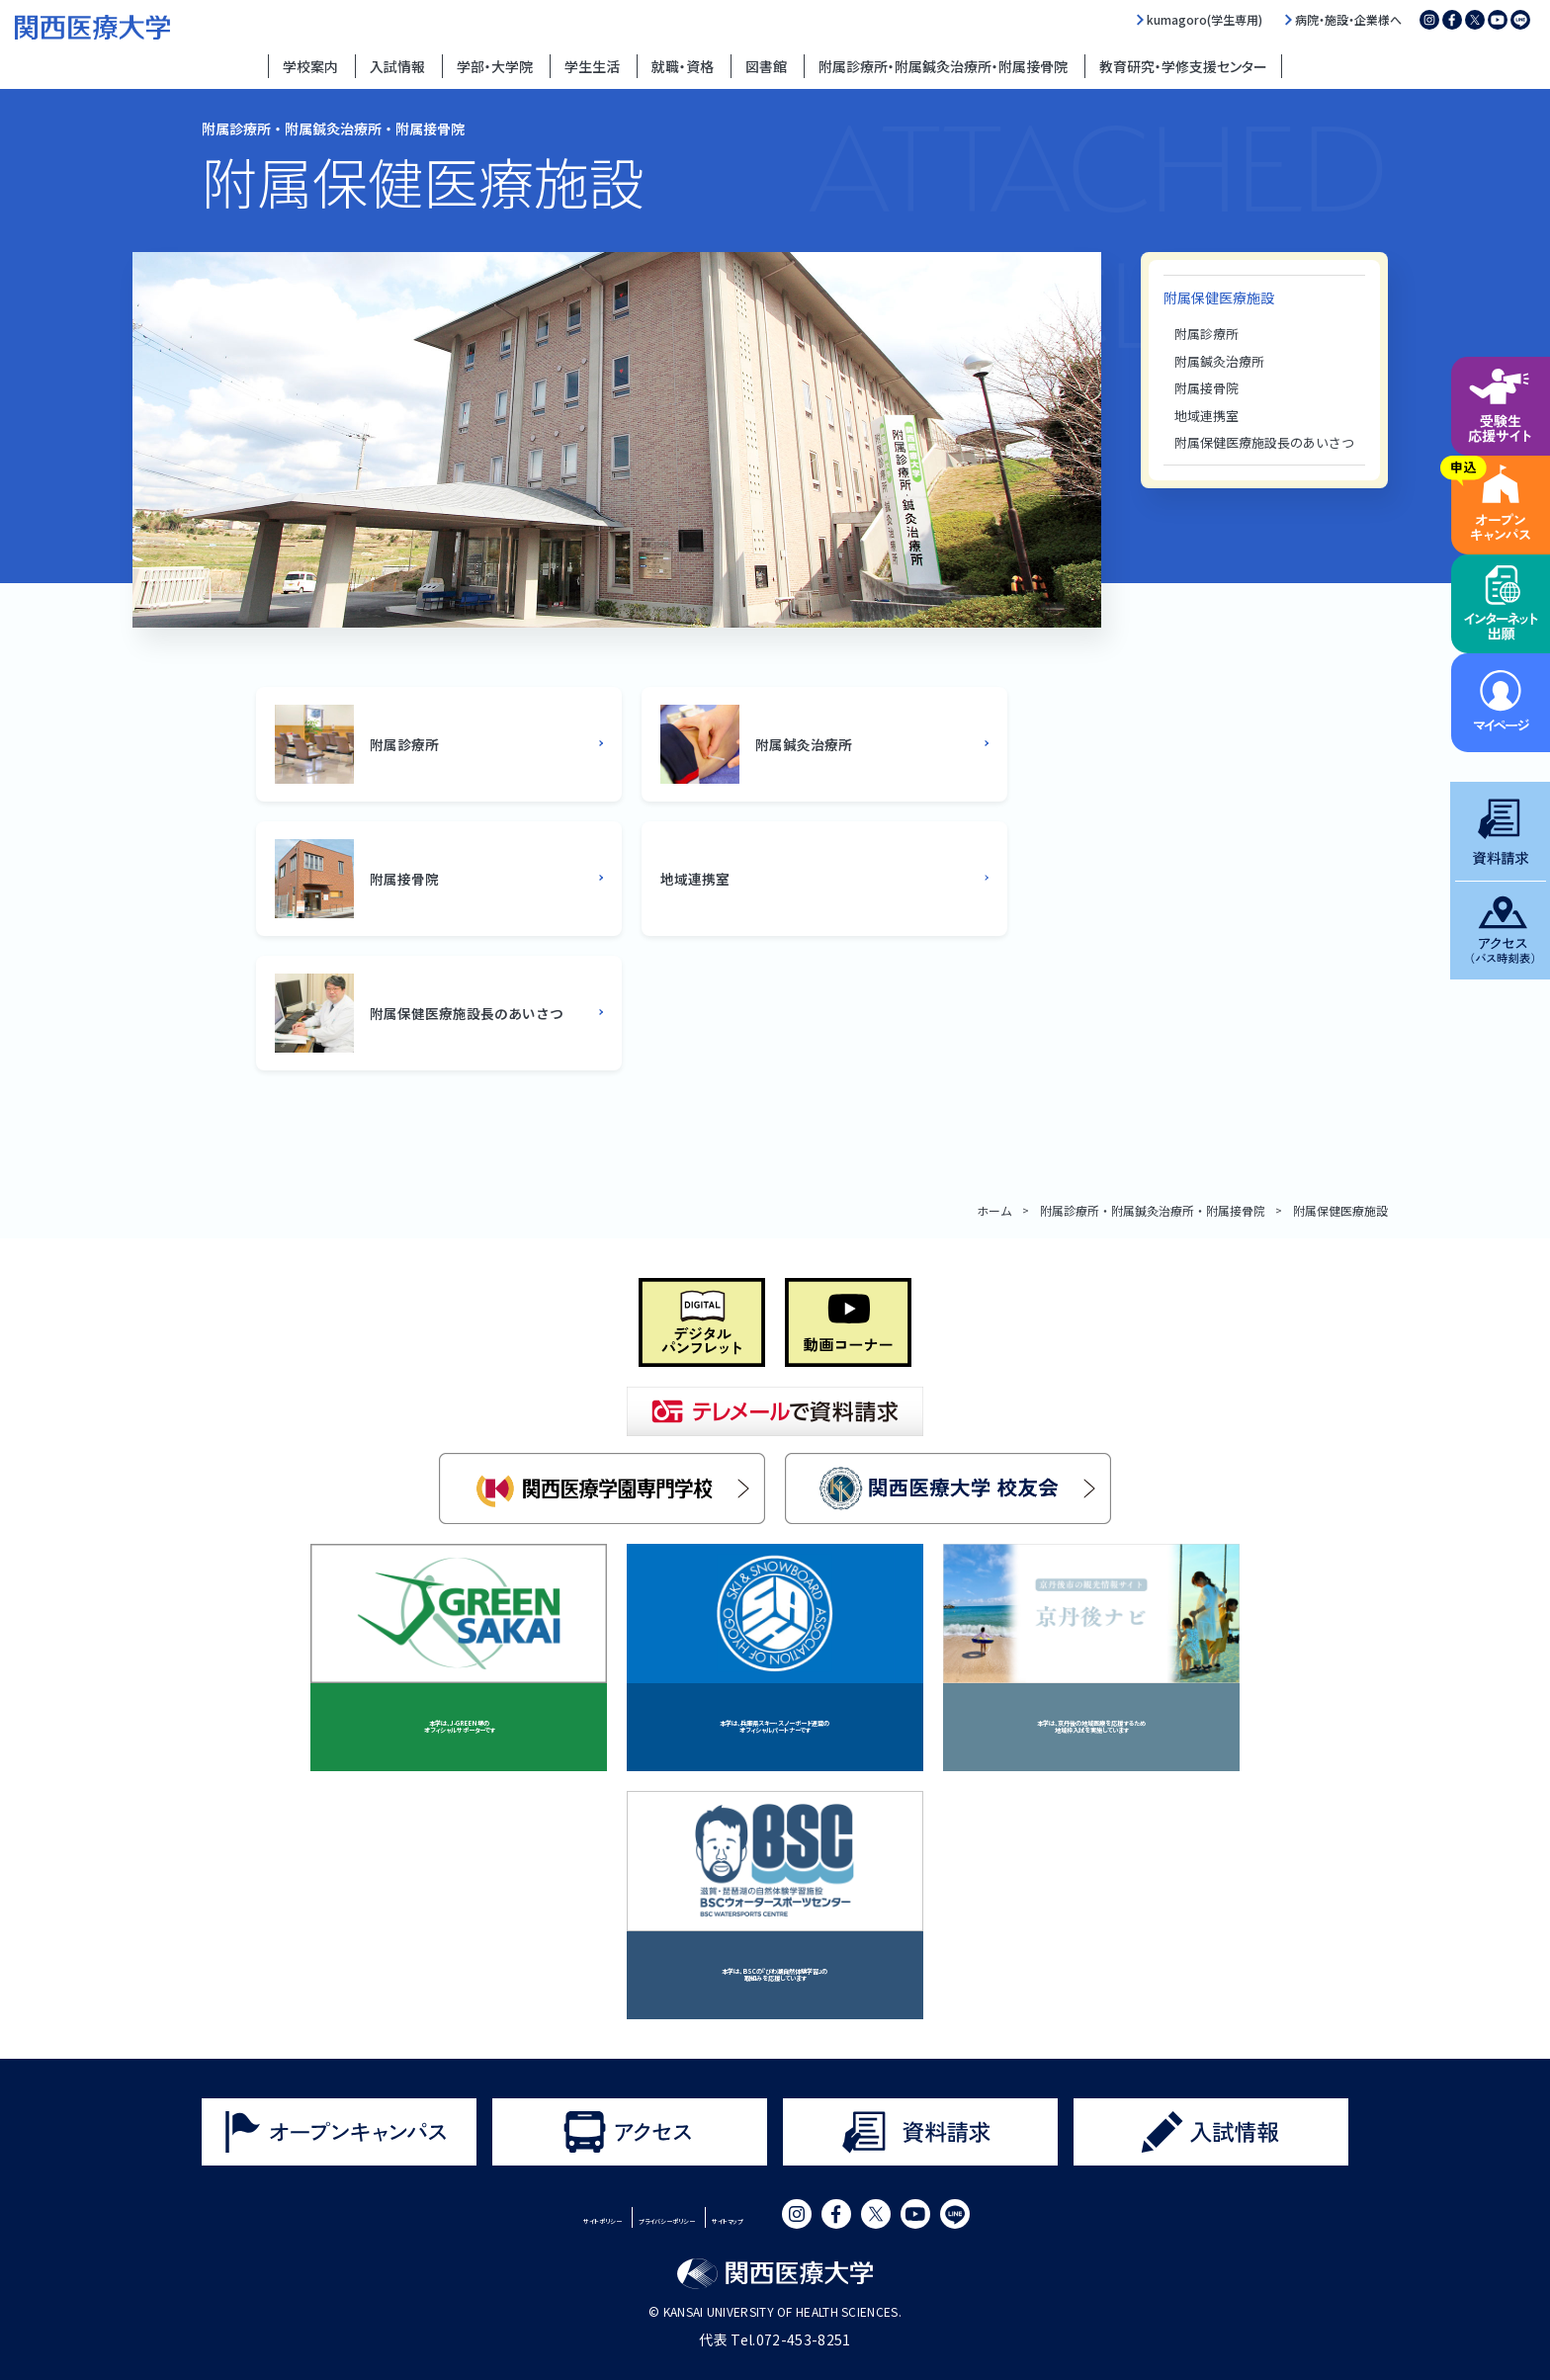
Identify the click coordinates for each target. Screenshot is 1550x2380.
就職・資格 (682, 66)
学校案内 (310, 66)
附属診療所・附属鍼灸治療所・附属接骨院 (943, 66)
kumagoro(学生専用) (1204, 20)
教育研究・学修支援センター (1183, 66)
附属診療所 (1206, 333)
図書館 (766, 66)
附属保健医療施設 (1218, 297)
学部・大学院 (495, 66)
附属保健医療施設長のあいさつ (1264, 442)
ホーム (994, 1210)
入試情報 (397, 66)
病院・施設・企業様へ (1348, 20)
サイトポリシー (521, 2217)
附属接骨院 (1206, 388)
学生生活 (592, 66)
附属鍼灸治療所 (1219, 361)
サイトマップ (812, 2217)
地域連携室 (1206, 415)
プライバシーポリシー (671, 2217)
